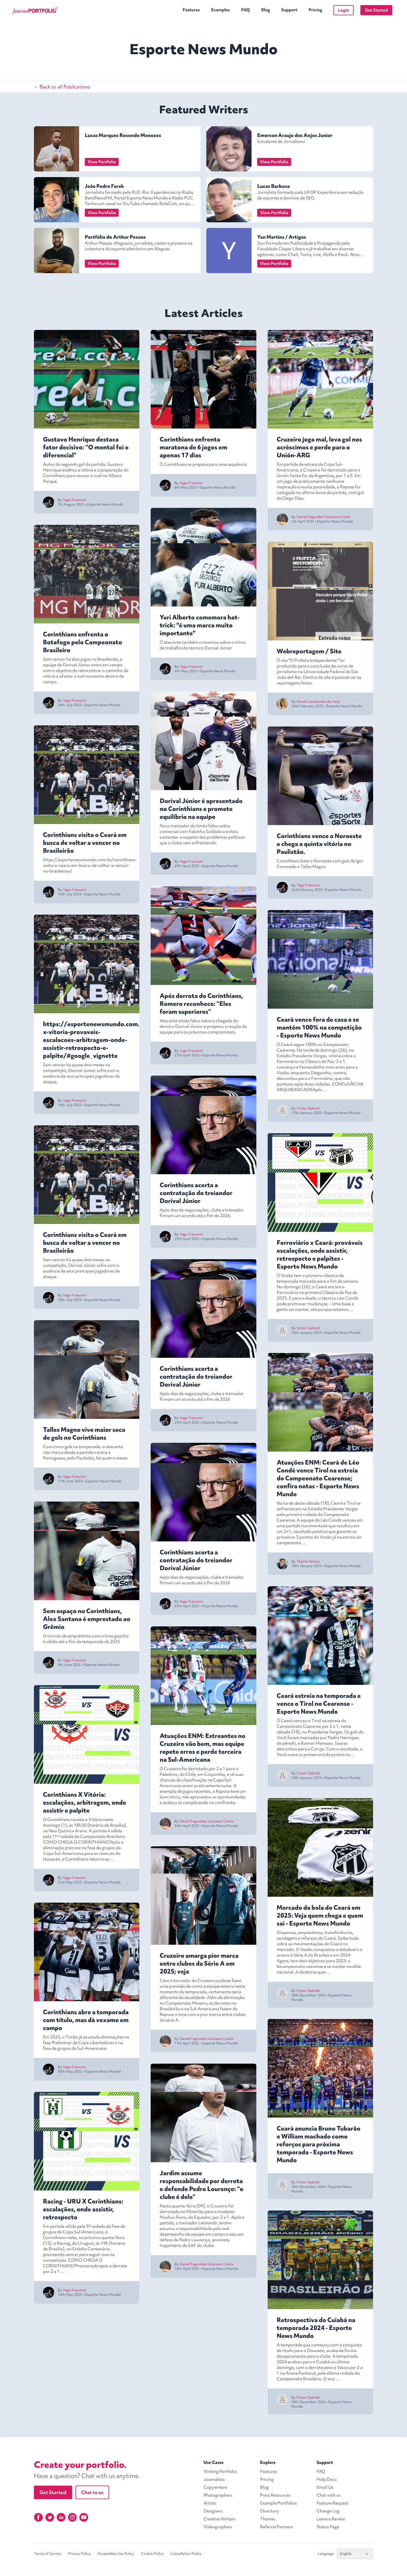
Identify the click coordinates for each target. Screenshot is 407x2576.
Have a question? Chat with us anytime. (87, 2476)
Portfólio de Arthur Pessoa (115, 237)
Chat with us (329, 2495)
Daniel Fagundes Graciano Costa (206, 1821)
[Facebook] (38, 2517)
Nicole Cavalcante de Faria (318, 701)
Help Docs (327, 2479)
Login (343, 10)
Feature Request (332, 2503)
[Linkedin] (61, 2517)
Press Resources (275, 2495)
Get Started (376, 10)
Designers (213, 2511)
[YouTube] (83, 2517)
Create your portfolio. (80, 2464)
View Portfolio (102, 162)
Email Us (325, 2487)
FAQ (245, 10)
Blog (265, 10)
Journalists (214, 2479)
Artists (210, 2503)
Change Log (328, 2511)
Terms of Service (47, 2553)
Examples (220, 10)
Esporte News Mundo (105, 504)
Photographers (218, 2495)
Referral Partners (276, 2527)
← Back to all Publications (62, 86)
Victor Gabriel (308, 1108)
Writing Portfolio (220, 2471)
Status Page (328, 2527)
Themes (267, 2519)
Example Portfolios (278, 2503)
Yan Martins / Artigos (281, 237)
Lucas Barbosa (273, 186)
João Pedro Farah (104, 186)
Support (289, 10)
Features (191, 10)
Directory (269, 2511)
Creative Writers (219, 2519)
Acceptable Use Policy (116, 2553)
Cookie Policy (152, 2553)
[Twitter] (49, 2517)
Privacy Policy (79, 2553)
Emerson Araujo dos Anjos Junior (294, 135)
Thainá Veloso (308, 1561)
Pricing (315, 10)
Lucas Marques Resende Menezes (123, 135)
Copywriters (215, 2487)
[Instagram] (72, 2517)
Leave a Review (331, 2519)
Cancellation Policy (186, 2553)
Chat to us (92, 2492)
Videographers (218, 2527)
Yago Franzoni (74, 499)
